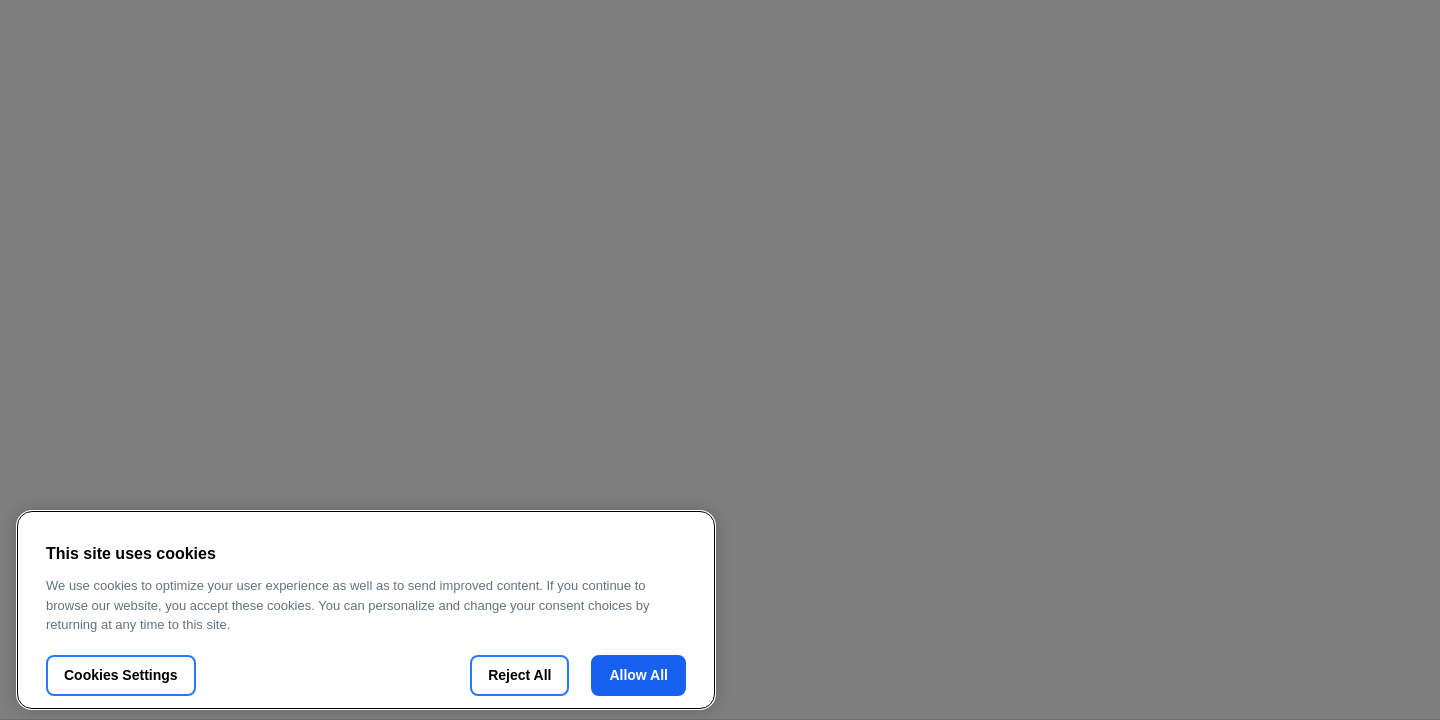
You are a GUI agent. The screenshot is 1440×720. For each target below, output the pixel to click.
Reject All (519, 675)
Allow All (638, 675)
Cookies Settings (121, 675)
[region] (366, 610)
